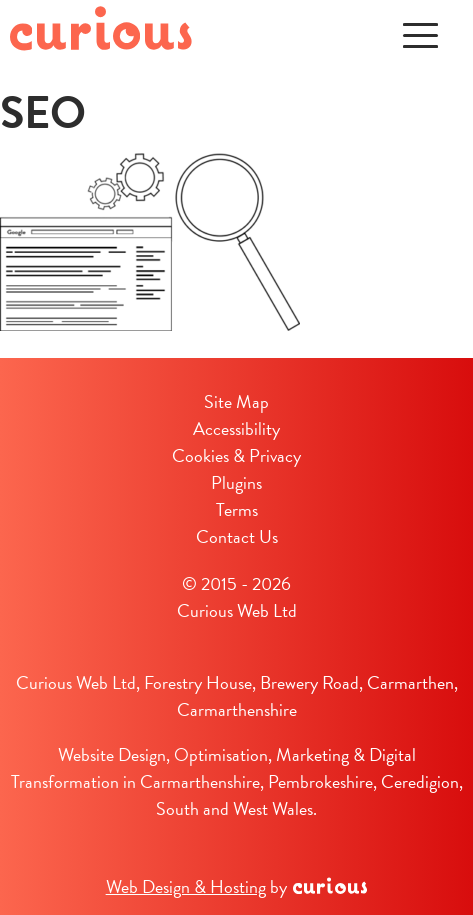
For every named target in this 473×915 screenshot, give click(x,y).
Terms (237, 509)
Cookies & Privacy (236, 455)
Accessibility (236, 428)
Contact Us (237, 536)
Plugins (236, 482)
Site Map (236, 401)
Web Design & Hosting (186, 886)
